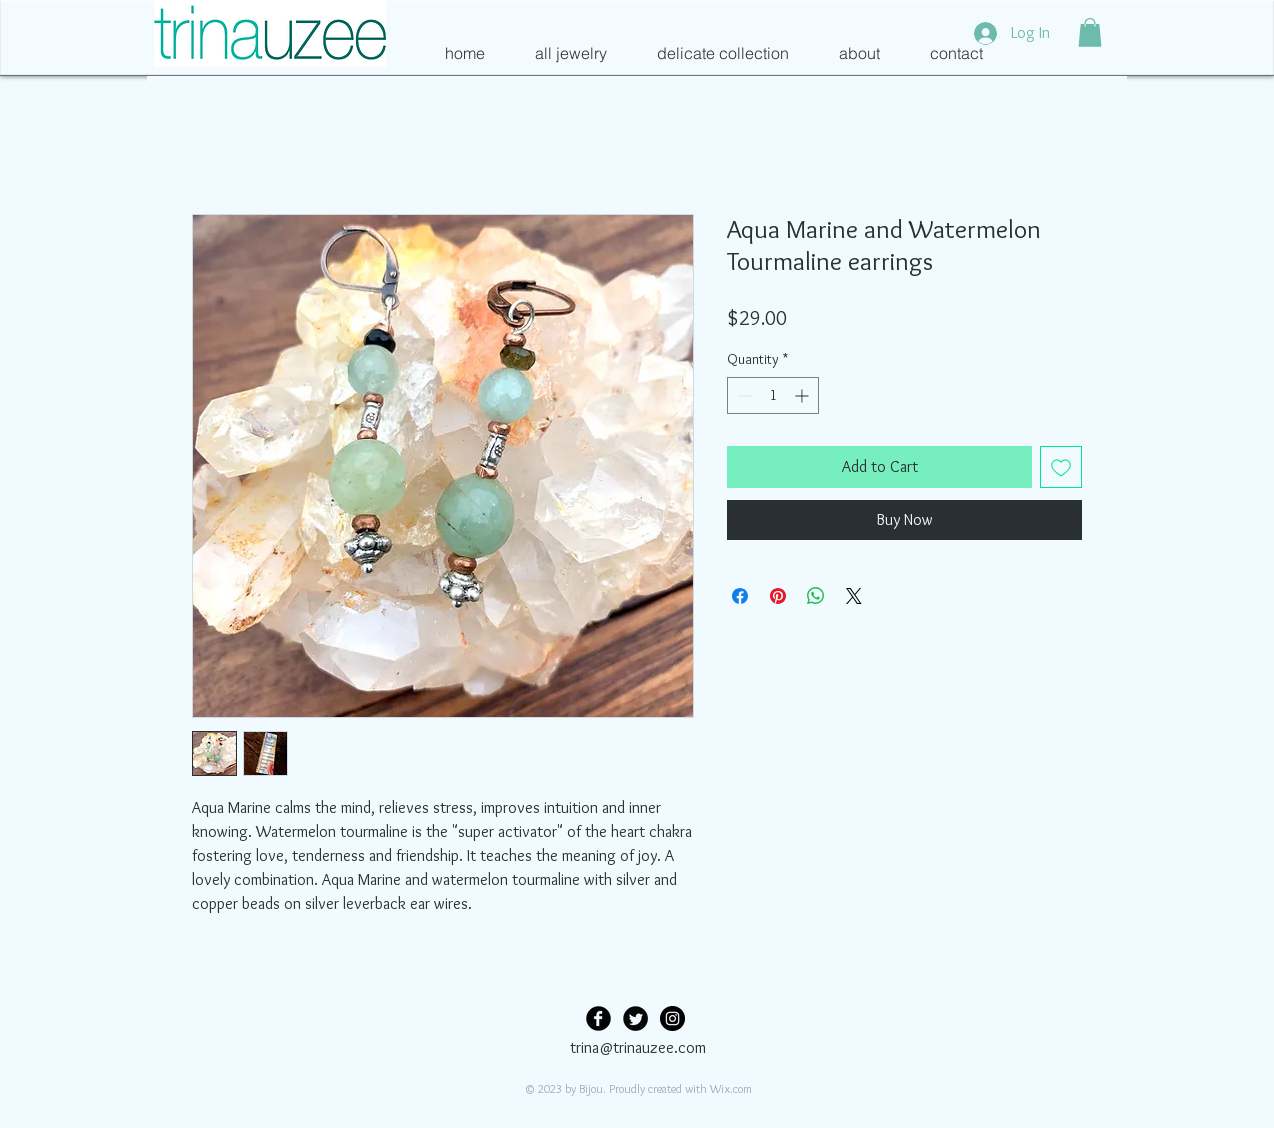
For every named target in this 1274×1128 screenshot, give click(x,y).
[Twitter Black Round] (635, 1018)
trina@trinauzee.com (638, 1047)
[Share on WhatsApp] (816, 596)
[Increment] (803, 395)
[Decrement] (742, 395)
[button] (1090, 32)
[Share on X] (854, 596)
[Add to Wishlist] (1061, 467)
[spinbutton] (773, 395)
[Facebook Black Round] (598, 1018)
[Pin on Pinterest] (778, 596)
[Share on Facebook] (740, 596)
